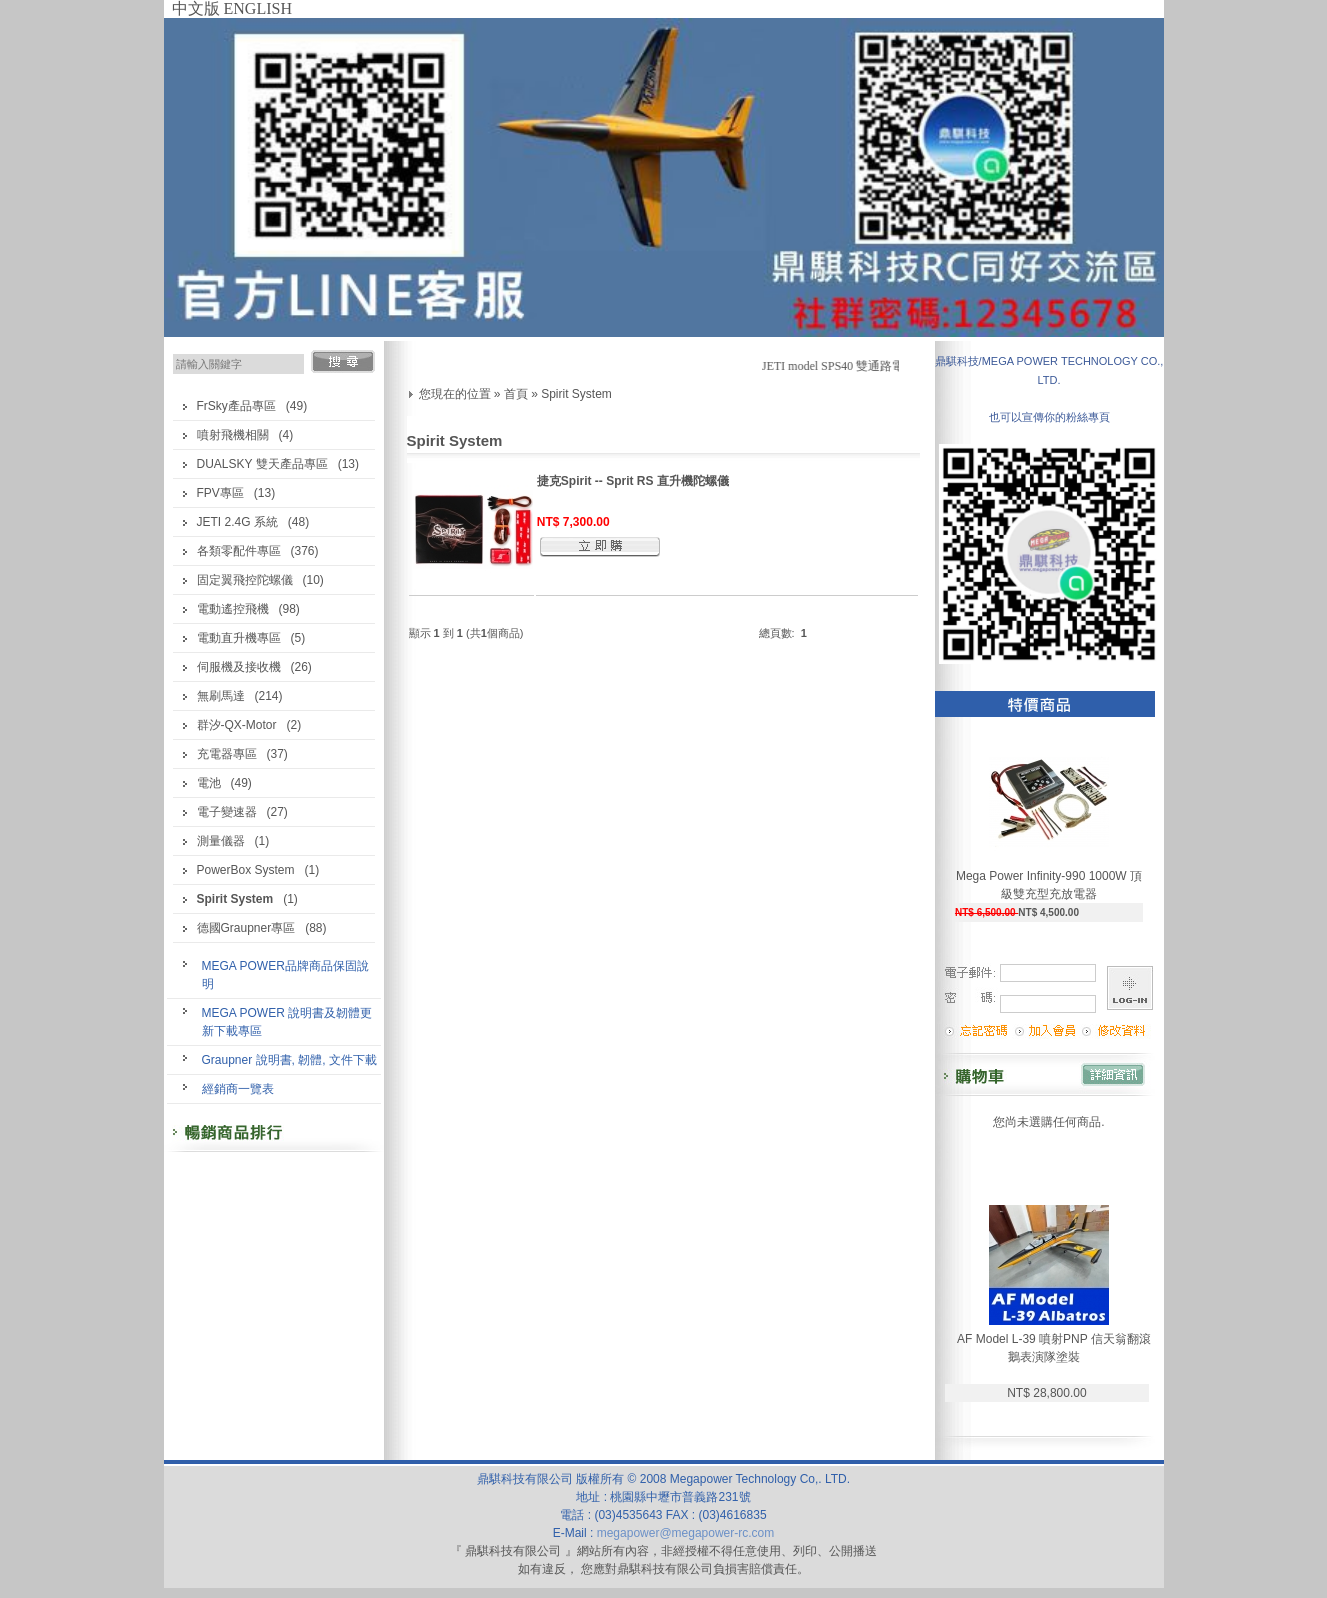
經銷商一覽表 (238, 1089)
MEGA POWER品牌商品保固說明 (285, 975)
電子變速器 (227, 812)
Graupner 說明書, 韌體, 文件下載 (289, 1060)
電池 (209, 783)
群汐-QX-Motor (237, 725)
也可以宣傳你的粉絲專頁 (1049, 417)
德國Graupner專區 (246, 928)
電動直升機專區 (239, 638)
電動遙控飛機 (233, 609)
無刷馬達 (221, 696)
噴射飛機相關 (233, 435)
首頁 (516, 394)
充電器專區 (227, 754)
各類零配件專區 (239, 551)
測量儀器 (221, 841)
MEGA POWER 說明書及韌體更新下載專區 (287, 1022)
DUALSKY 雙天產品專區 (262, 464)
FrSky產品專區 (236, 406)
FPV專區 (220, 493)
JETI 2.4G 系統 (237, 522)
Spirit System (576, 394)
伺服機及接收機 (239, 667)
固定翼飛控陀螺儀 (245, 580)
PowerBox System (246, 870)
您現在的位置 (455, 394)
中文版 (196, 8)
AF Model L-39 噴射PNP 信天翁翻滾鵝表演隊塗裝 (1054, 1348)
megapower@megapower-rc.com (686, 1533)
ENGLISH (258, 8)
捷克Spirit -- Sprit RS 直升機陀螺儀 (633, 481)
